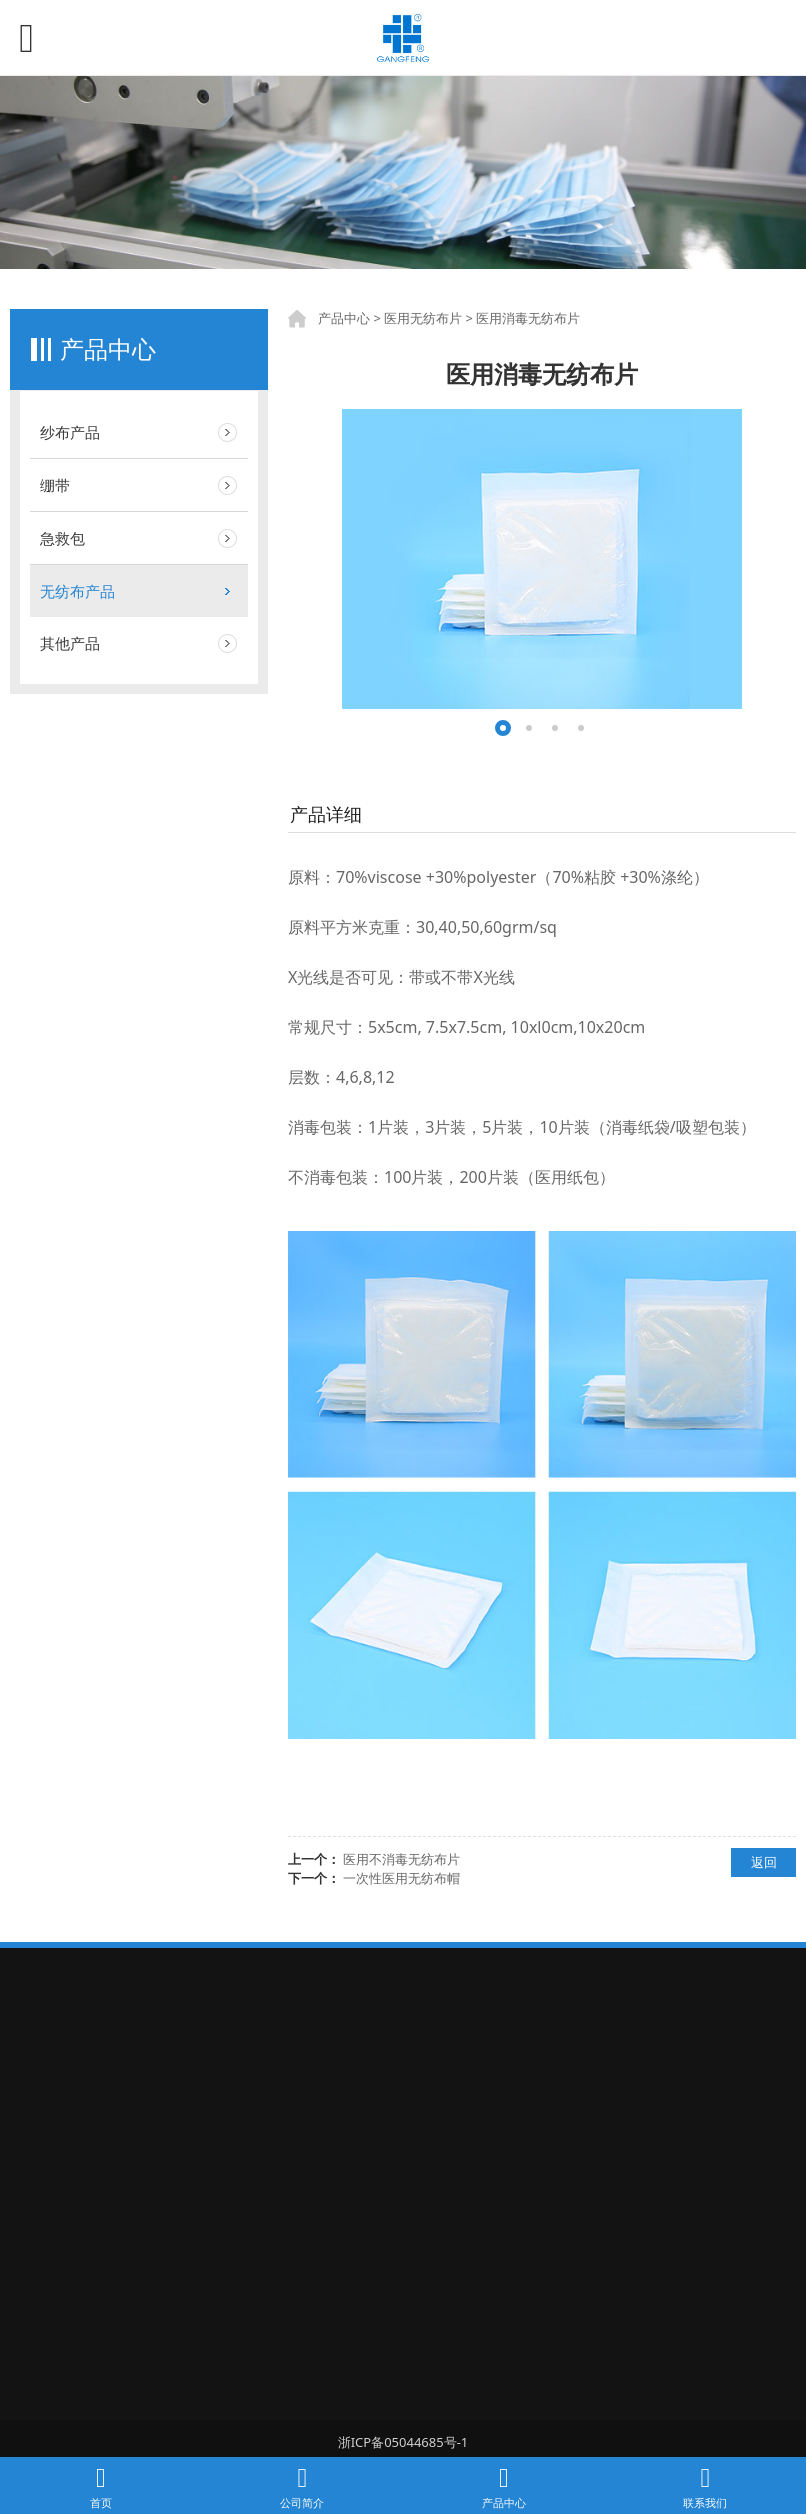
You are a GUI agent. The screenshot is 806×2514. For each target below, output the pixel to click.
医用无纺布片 (423, 318)
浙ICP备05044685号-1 (403, 2442)
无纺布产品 (77, 591)
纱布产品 (70, 432)
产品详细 (326, 814)
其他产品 (70, 643)
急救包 (62, 538)
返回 (764, 1862)
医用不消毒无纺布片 (401, 1859)
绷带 (55, 485)
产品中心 (344, 318)
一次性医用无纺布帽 (401, 1878)
